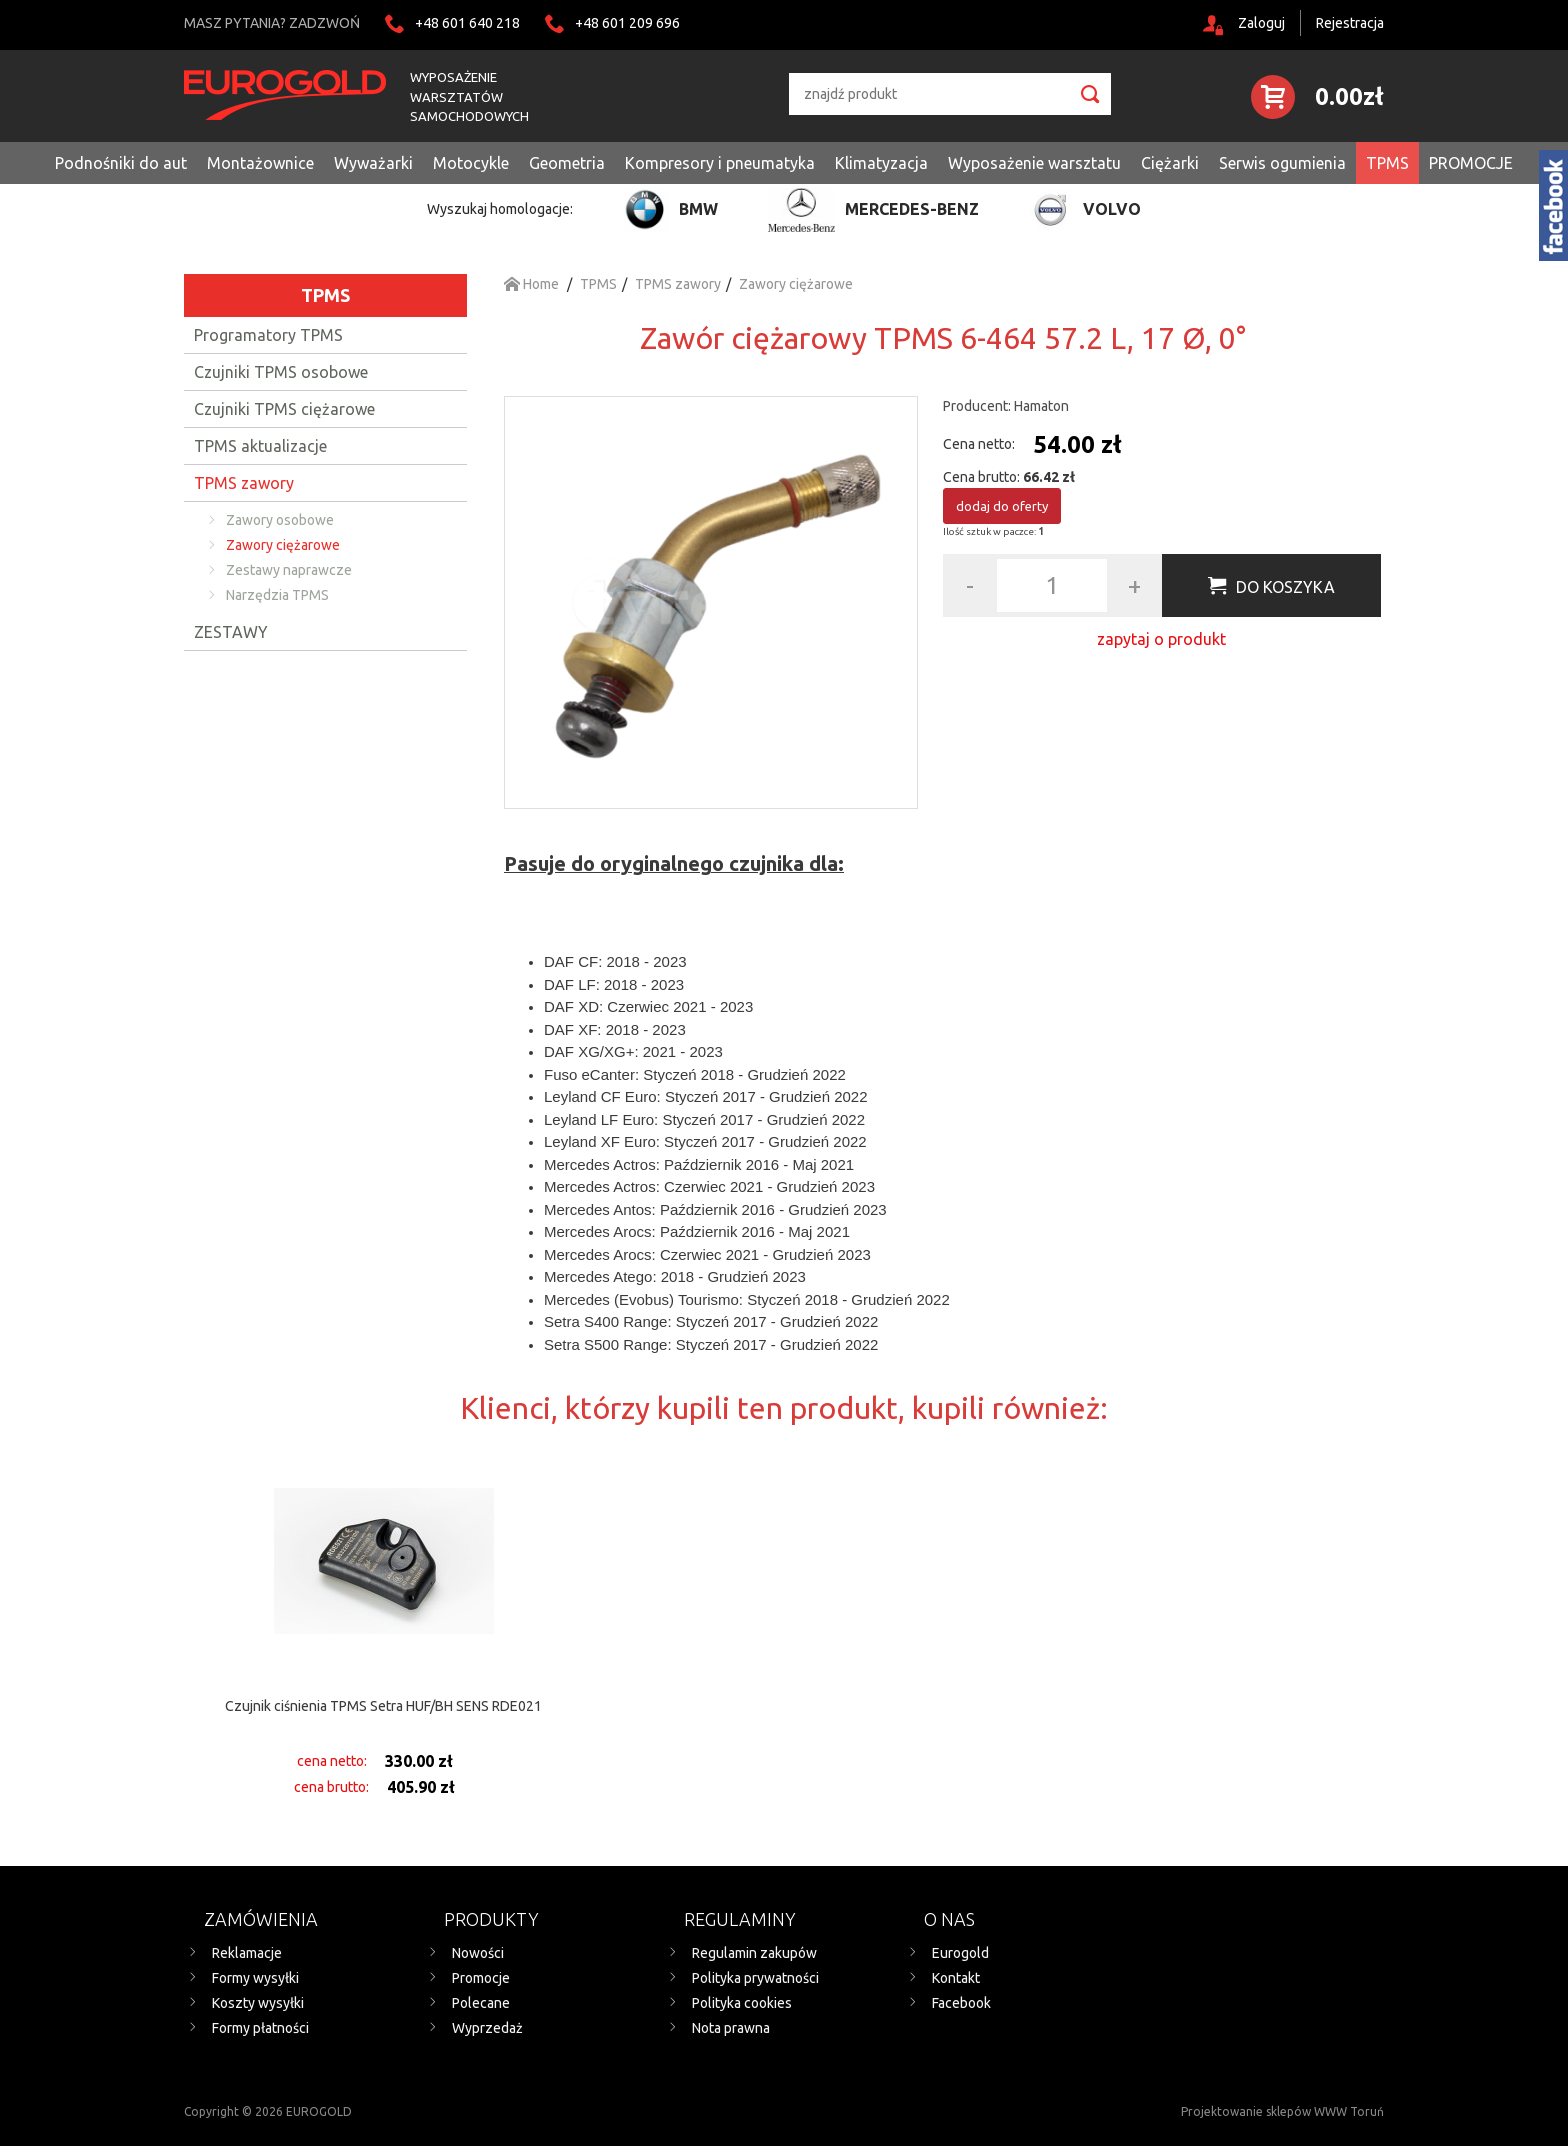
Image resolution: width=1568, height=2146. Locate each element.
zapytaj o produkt (1161, 639)
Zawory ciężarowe (283, 545)
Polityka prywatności (755, 1978)
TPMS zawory (244, 483)
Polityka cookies (742, 2003)
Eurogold (960, 1953)
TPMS (325, 295)
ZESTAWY (231, 632)
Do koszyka (1285, 587)
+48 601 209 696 (627, 23)
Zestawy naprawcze (289, 570)
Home (531, 284)
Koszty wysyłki (258, 2003)
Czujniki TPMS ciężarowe (284, 409)
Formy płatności (260, 2028)
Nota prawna (731, 2028)
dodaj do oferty (1002, 506)
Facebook (961, 2003)
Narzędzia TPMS (277, 595)
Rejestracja (1350, 23)
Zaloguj (1261, 23)
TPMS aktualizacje (260, 446)
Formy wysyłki (255, 1978)
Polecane (481, 2003)
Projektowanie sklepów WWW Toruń (1282, 2111)
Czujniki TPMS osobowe (281, 372)
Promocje (481, 1978)
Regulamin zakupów (754, 1953)
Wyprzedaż (487, 2028)
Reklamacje (247, 1953)
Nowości (478, 1953)
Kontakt (956, 1978)
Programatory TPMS (268, 335)
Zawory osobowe (280, 520)
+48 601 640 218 (467, 23)
